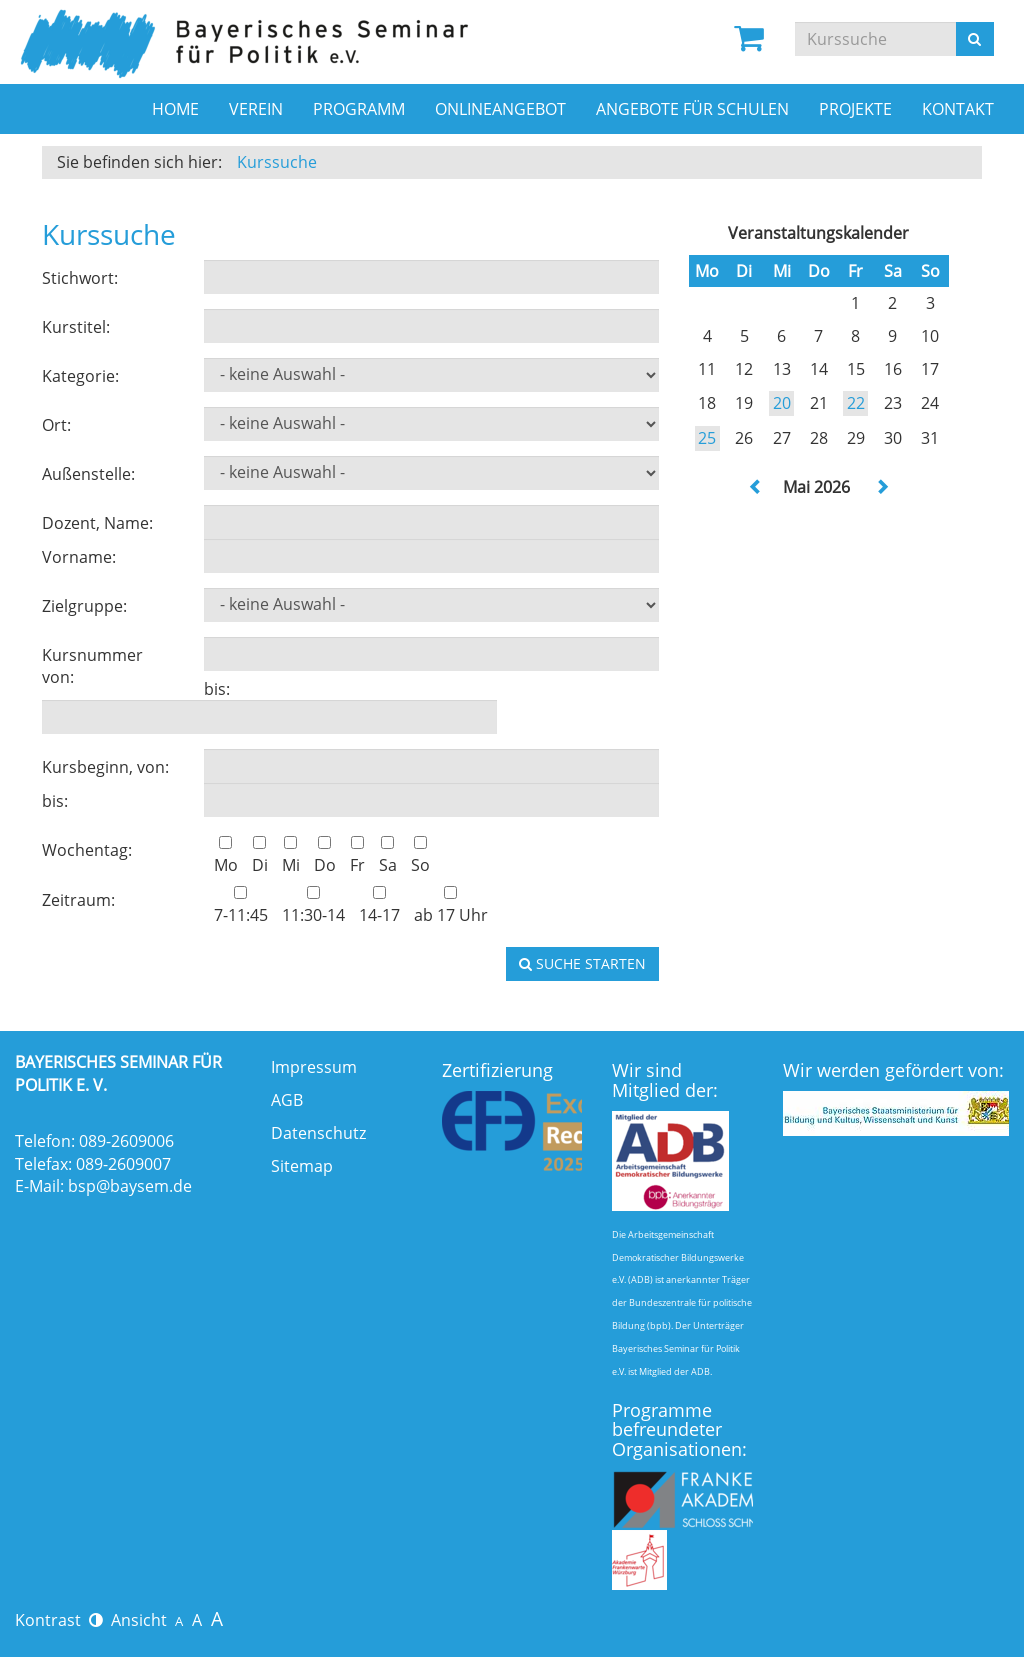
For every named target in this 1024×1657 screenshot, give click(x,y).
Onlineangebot (500, 109)
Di (260, 856)
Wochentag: (87, 850)
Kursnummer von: (92, 666)
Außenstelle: (88, 474)
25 (707, 438)
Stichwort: (80, 278)
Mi (291, 856)
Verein (256, 109)
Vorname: (79, 557)
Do (325, 856)
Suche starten (582, 963)
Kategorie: (80, 376)
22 (856, 403)
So (420, 856)
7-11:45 (241, 906)
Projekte (855, 109)
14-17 (379, 906)
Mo (226, 856)
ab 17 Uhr (451, 906)
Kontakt (958, 109)
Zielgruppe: (84, 606)
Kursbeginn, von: (105, 767)
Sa (388, 856)
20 (782, 403)
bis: (217, 689)
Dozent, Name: (97, 523)
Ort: (56, 425)
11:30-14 (313, 906)
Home (175, 109)
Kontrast (59, 1620)
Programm (359, 109)
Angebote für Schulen (692, 109)
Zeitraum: (78, 900)
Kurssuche (277, 162)
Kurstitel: (76, 327)
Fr (357, 856)
